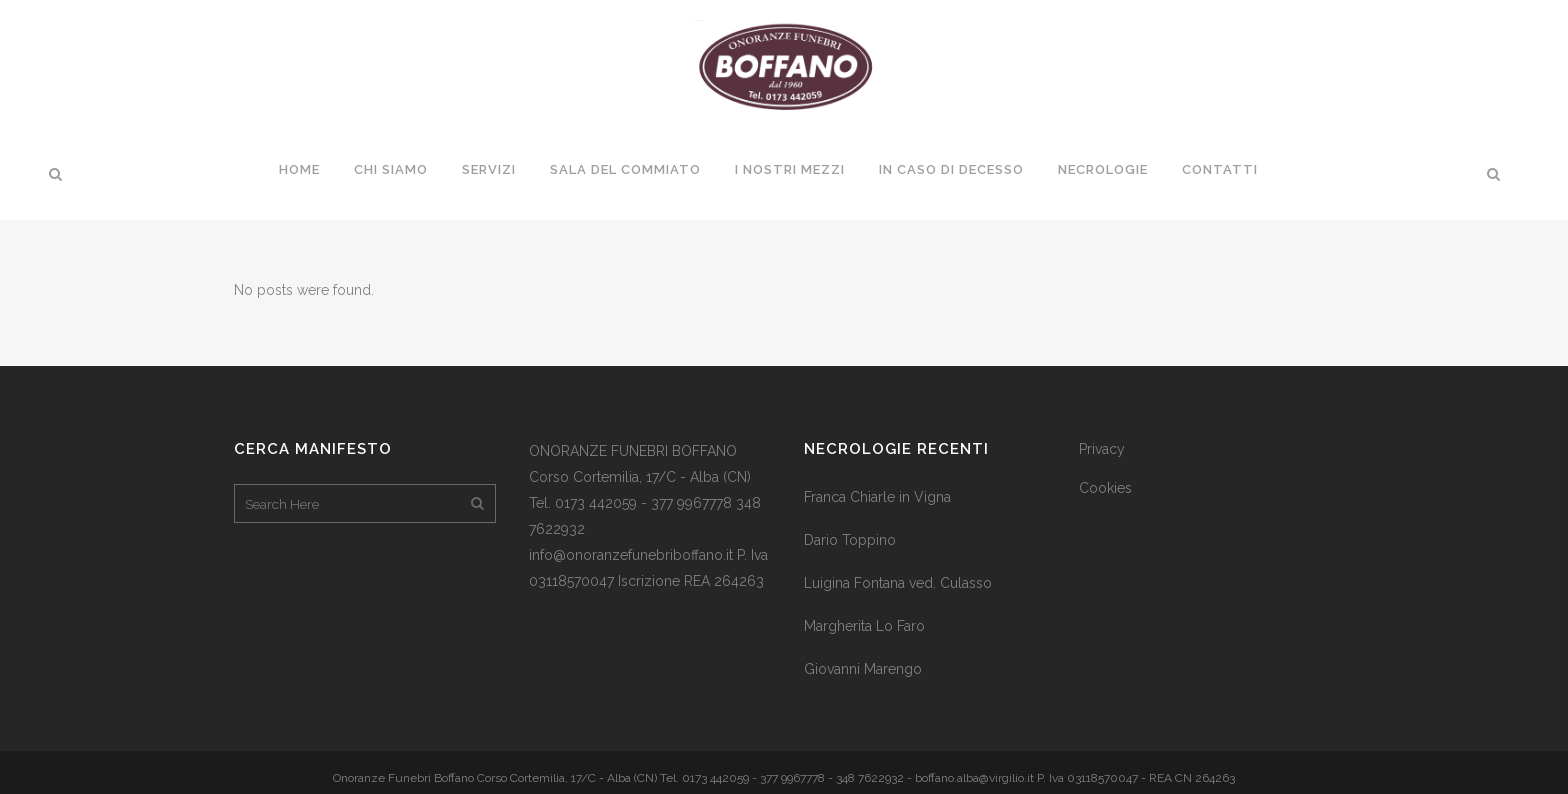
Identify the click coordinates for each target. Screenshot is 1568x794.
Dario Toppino (850, 540)
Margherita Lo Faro (864, 626)
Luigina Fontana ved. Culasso (898, 583)
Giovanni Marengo (863, 669)
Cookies (1105, 488)
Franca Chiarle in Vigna (877, 497)
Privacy (1102, 449)
